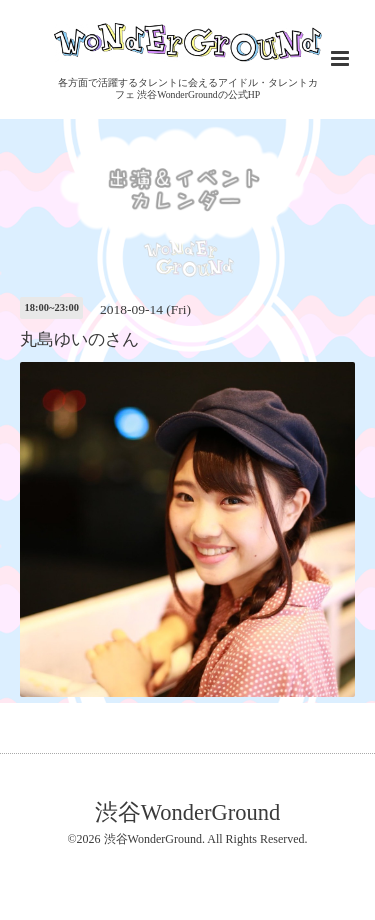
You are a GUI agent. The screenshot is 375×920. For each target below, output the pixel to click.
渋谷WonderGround (187, 811)
